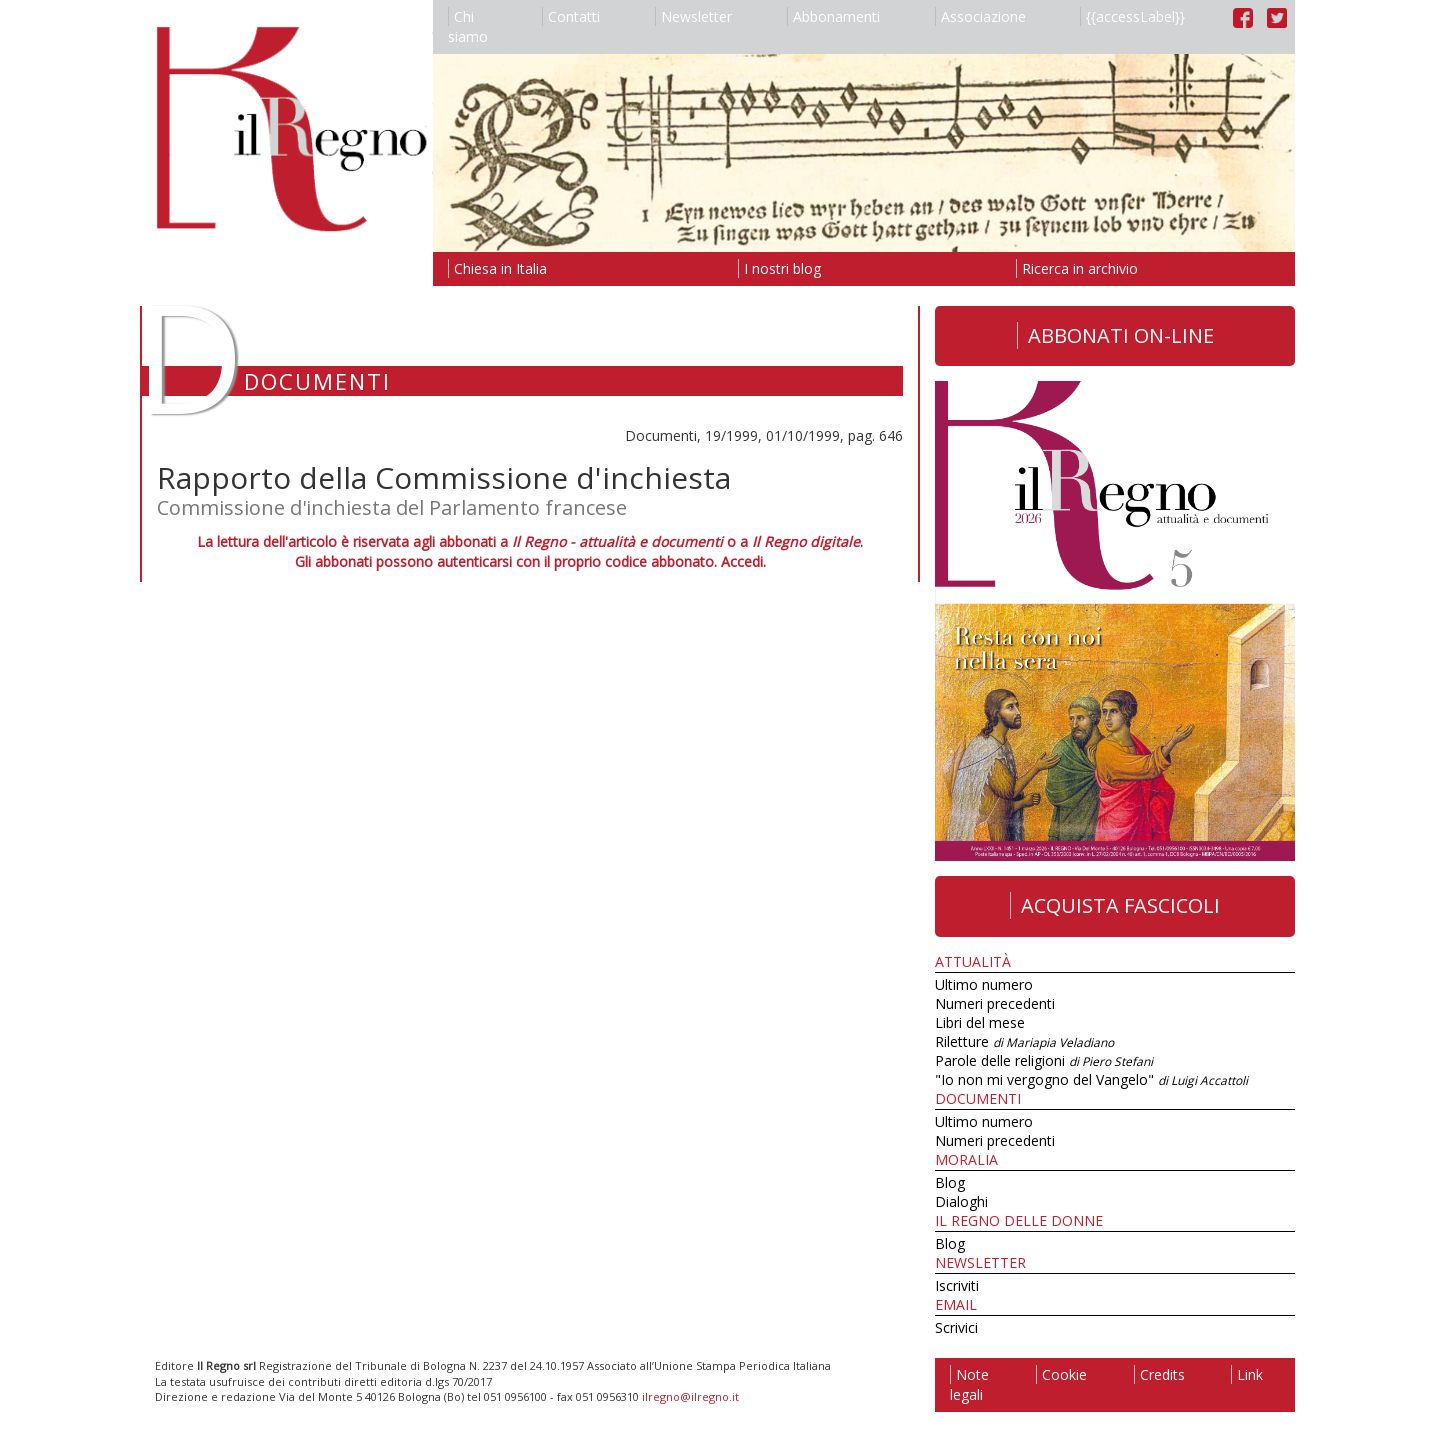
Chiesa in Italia (497, 268)
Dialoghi (961, 1201)
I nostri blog (779, 268)
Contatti (571, 16)
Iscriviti (957, 1285)
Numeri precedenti (995, 1003)
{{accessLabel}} (1132, 16)
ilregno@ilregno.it (690, 1396)
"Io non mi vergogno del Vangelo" (1091, 1079)
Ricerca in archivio (1077, 268)
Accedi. (743, 561)
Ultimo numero (984, 984)
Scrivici (956, 1327)
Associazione (980, 16)
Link (1247, 1374)
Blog (950, 1182)
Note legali (969, 1384)
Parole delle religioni (1044, 1060)
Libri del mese (980, 1022)
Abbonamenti (833, 16)
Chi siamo (468, 26)
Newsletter (693, 16)
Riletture (1024, 1041)
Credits (1159, 1374)
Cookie (1061, 1374)
